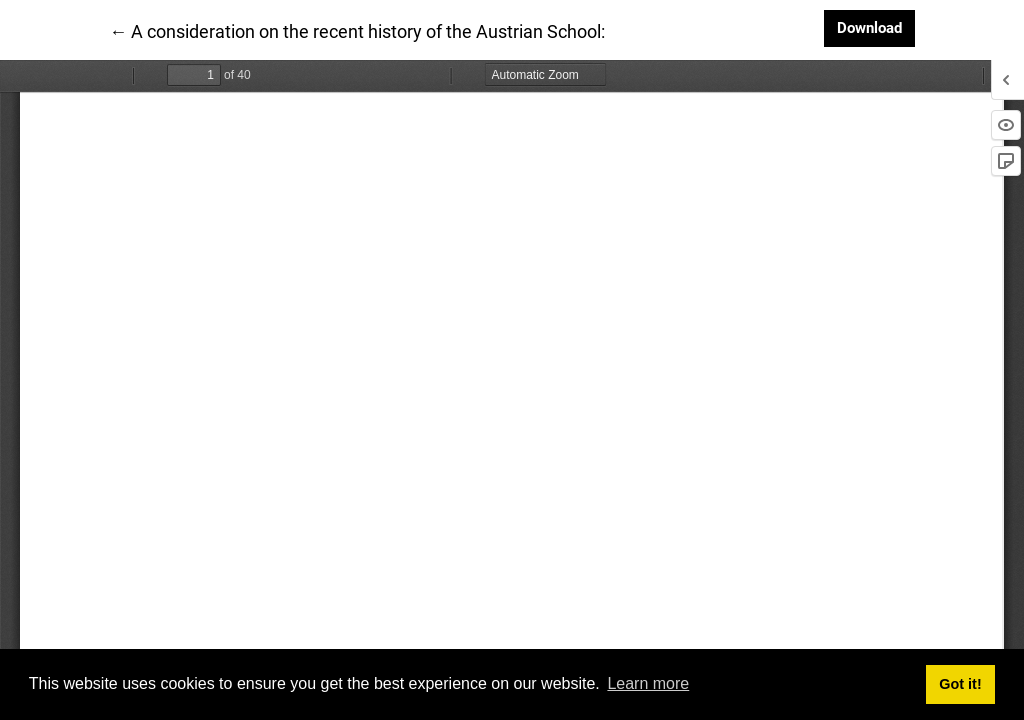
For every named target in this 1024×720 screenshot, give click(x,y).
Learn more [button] (648, 683)
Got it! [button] (960, 684)
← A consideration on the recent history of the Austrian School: (357, 30)
